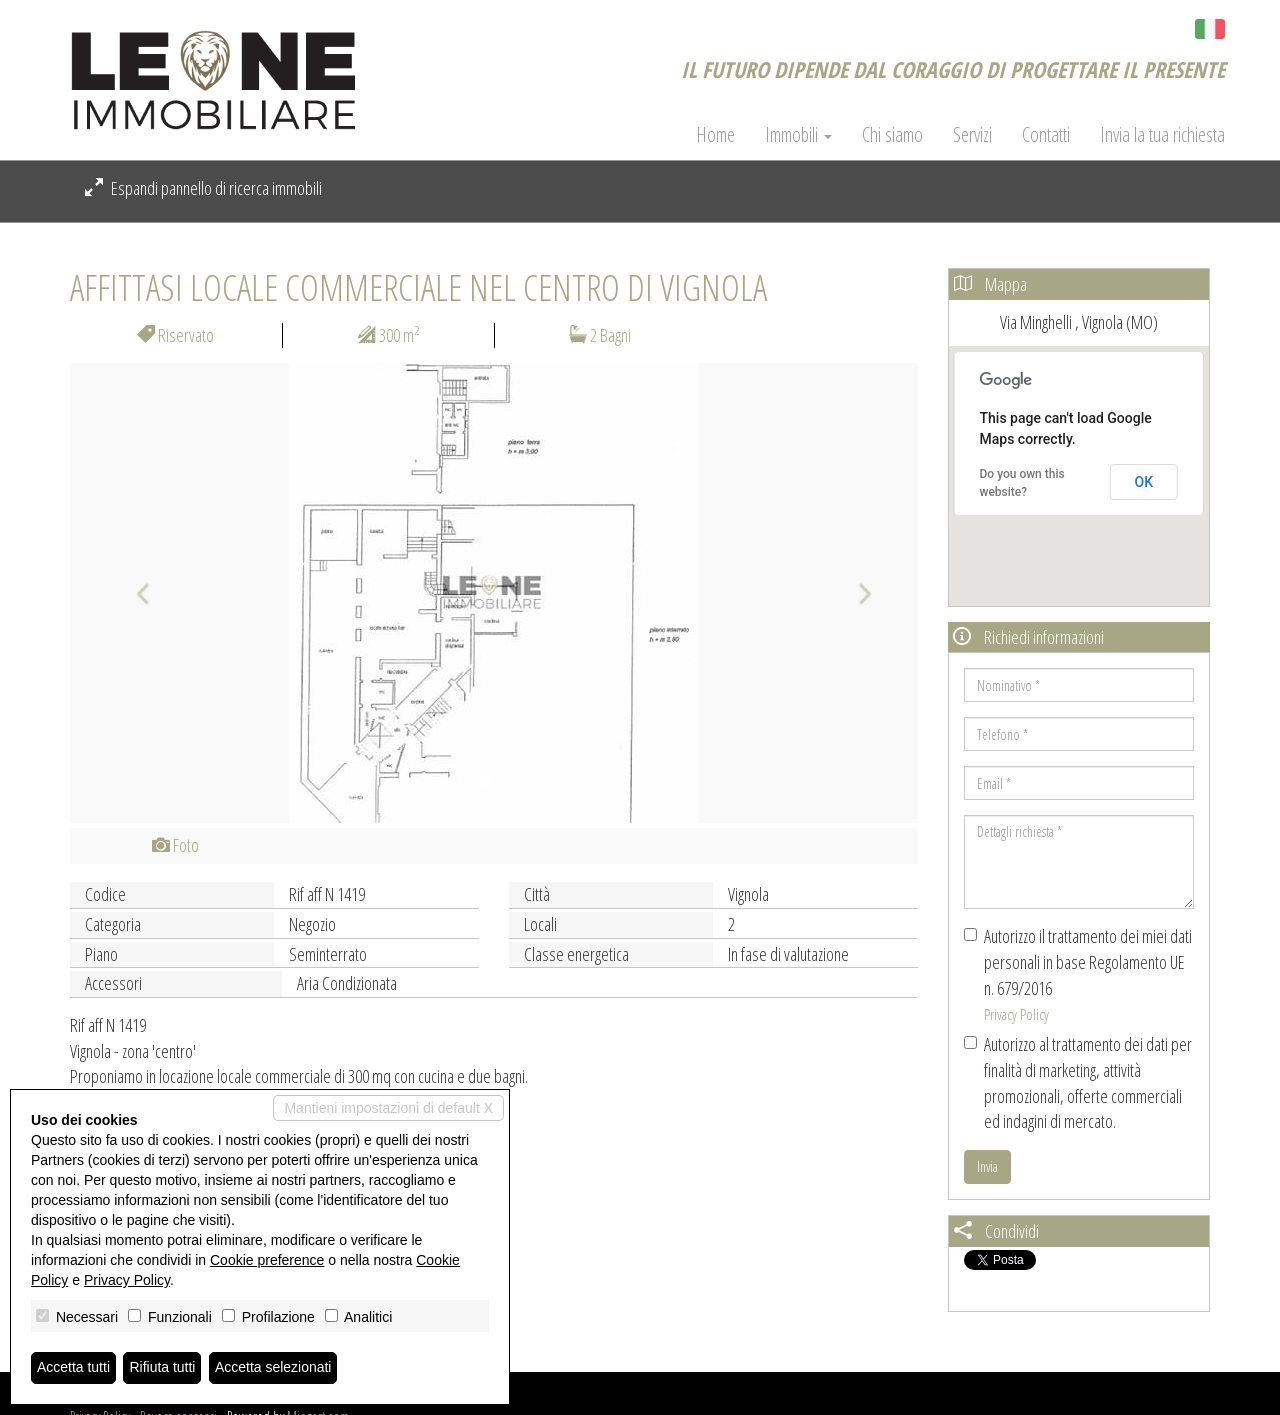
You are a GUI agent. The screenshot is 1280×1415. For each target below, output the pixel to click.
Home (715, 135)
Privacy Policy (1016, 1014)
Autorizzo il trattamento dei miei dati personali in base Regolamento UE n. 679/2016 (1078, 974)
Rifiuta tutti (163, 1368)
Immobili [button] (798, 135)
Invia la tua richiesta (1162, 135)
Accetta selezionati (273, 1368)
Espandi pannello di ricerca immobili (203, 188)
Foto (175, 845)
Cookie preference (267, 1260)
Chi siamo (892, 135)
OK (1144, 482)
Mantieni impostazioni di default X (388, 1108)
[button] (133, 593)
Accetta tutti (73, 1368)
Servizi (972, 135)
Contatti (1046, 135)
